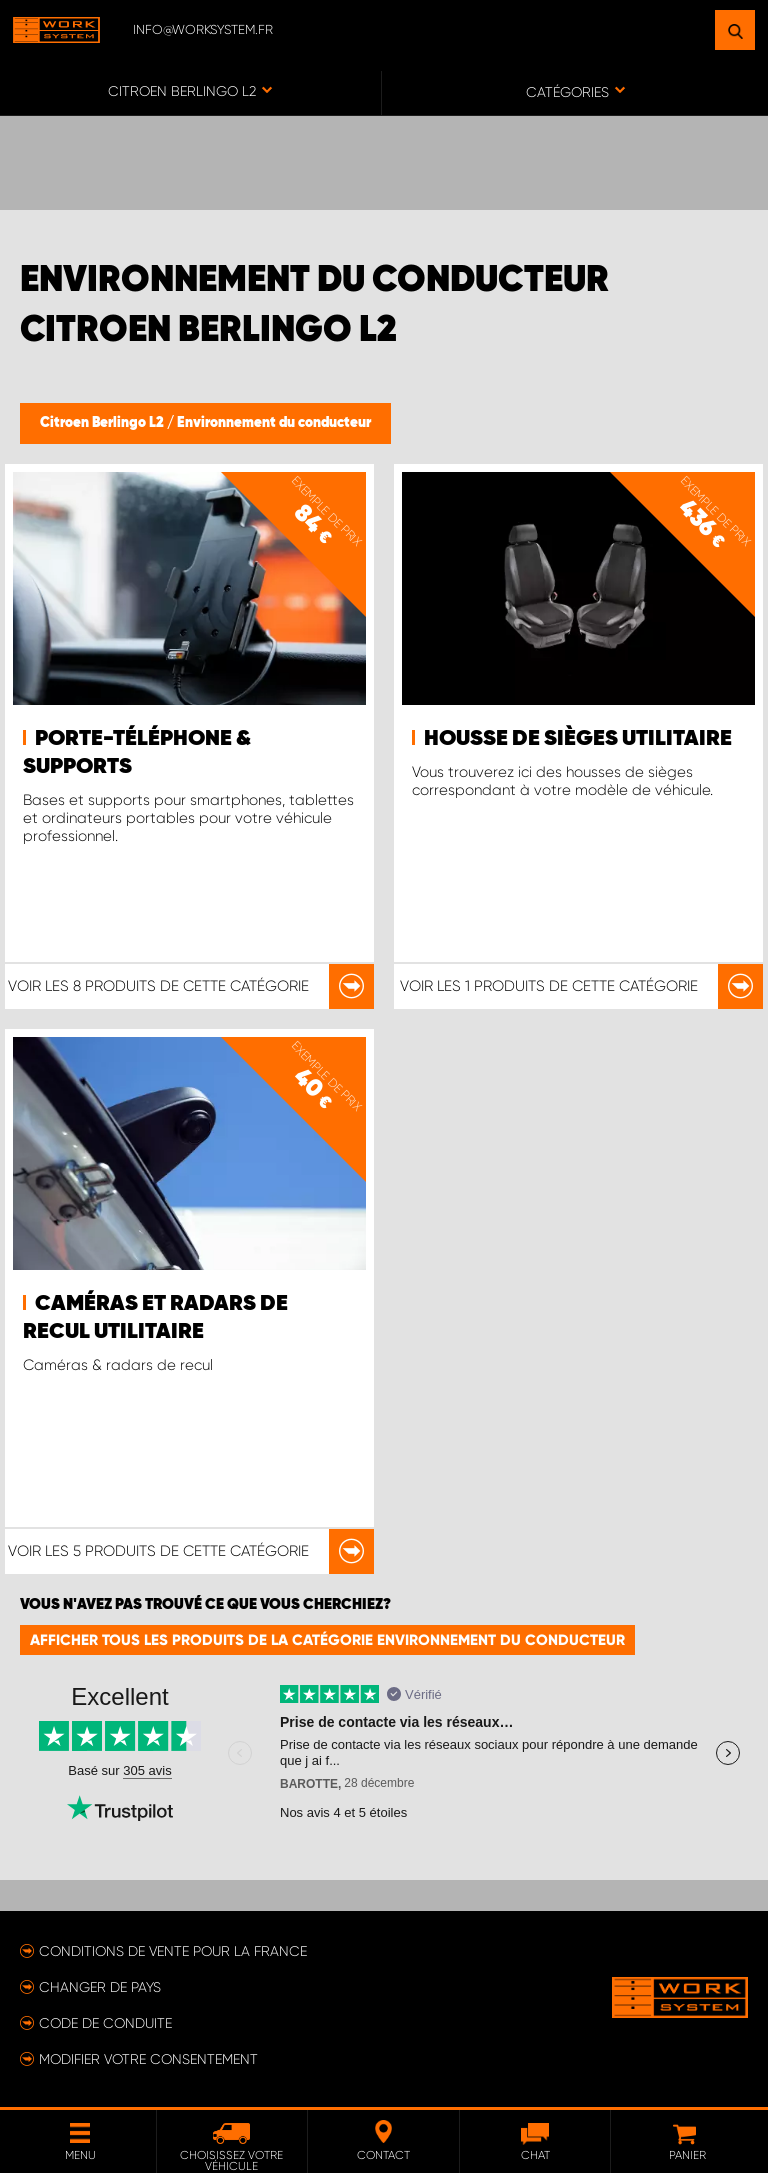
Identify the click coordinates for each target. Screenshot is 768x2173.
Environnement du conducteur (274, 423)
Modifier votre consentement (148, 2059)
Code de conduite (105, 2023)
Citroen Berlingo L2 (103, 423)
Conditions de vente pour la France (173, 1951)
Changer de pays (100, 1987)
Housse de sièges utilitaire (578, 739)
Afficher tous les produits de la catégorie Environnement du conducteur (327, 1640)
